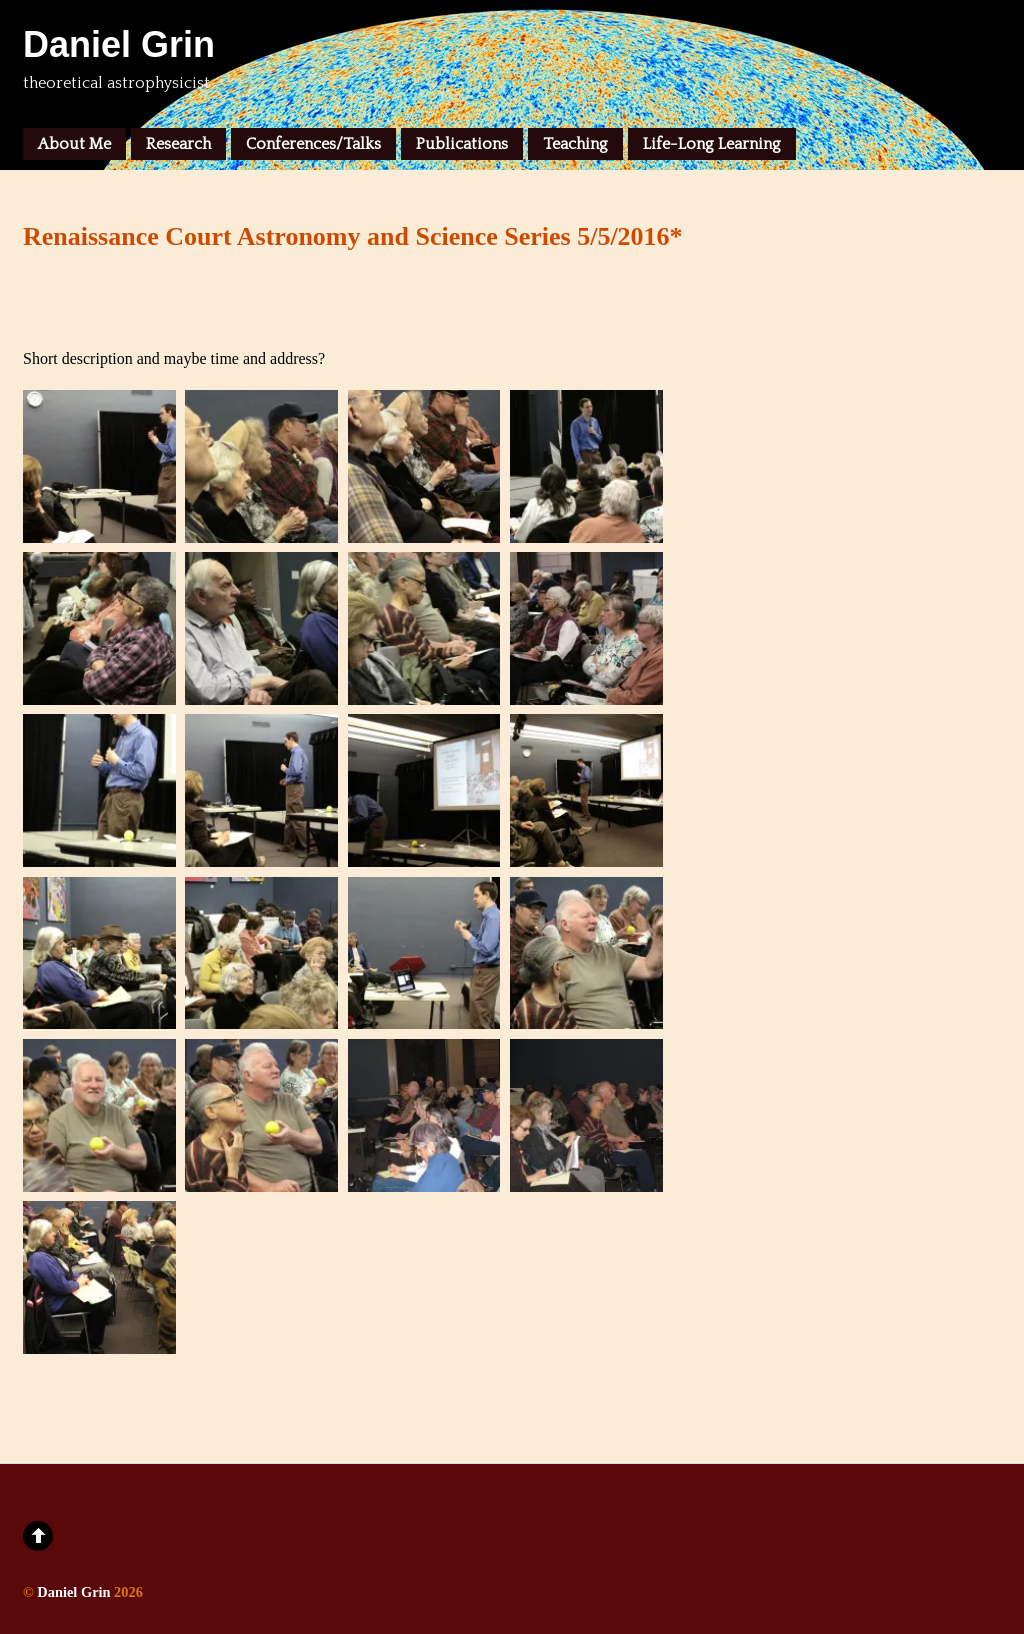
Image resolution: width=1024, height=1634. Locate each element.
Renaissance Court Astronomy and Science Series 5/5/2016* (353, 236)
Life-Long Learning (712, 144)
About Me (74, 144)
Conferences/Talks (313, 144)
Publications (462, 144)
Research (178, 144)
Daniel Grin (73, 1592)
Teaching (575, 144)
